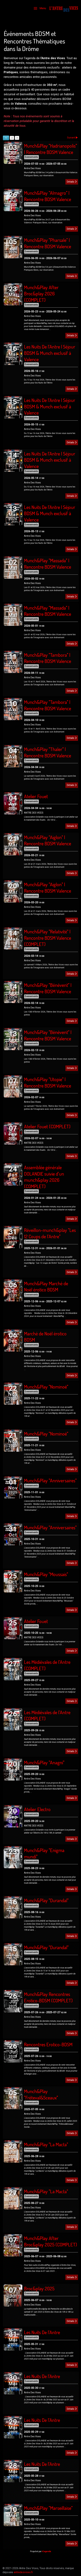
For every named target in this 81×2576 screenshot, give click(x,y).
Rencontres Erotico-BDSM (48, 2044)
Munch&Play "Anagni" (44, 1762)
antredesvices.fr (23, 2572)
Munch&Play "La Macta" (46, 2144)
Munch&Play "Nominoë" (46, 1387)
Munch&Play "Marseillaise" (48, 2508)
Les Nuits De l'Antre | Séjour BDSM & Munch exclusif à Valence (49, 353)
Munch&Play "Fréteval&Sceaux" (41, 2094)
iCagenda (46, 2551)
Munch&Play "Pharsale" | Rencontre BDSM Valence (47, 243)
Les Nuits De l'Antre (42, 2332)
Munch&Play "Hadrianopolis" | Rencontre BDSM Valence (50, 149)
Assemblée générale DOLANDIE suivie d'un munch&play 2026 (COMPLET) (44, 1176)
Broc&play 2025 (39, 2288)
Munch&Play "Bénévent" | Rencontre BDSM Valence (47, 988)
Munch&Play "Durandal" (46, 1900)
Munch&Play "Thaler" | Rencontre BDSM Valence (47, 752)
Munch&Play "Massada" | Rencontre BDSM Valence (47, 563)
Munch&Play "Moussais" (46, 1574)
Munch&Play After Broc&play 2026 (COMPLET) (41, 293)
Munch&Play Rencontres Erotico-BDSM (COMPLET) (48, 1997)
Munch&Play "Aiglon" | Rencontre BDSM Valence (47, 840)
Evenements (31, 157)
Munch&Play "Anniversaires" (50, 1480)
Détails (71, 181)
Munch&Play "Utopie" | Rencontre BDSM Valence (47, 1082)
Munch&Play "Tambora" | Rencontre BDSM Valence (47, 658)
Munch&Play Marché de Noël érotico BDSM (46, 1286)
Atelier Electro (37, 1809)
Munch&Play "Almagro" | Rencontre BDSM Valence (47, 196)
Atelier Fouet (36, 796)
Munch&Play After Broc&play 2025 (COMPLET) (50, 2241)
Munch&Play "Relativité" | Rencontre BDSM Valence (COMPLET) (47, 937)
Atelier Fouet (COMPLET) (47, 1126)
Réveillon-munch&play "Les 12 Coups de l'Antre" (50, 1233)
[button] (40, 8)
